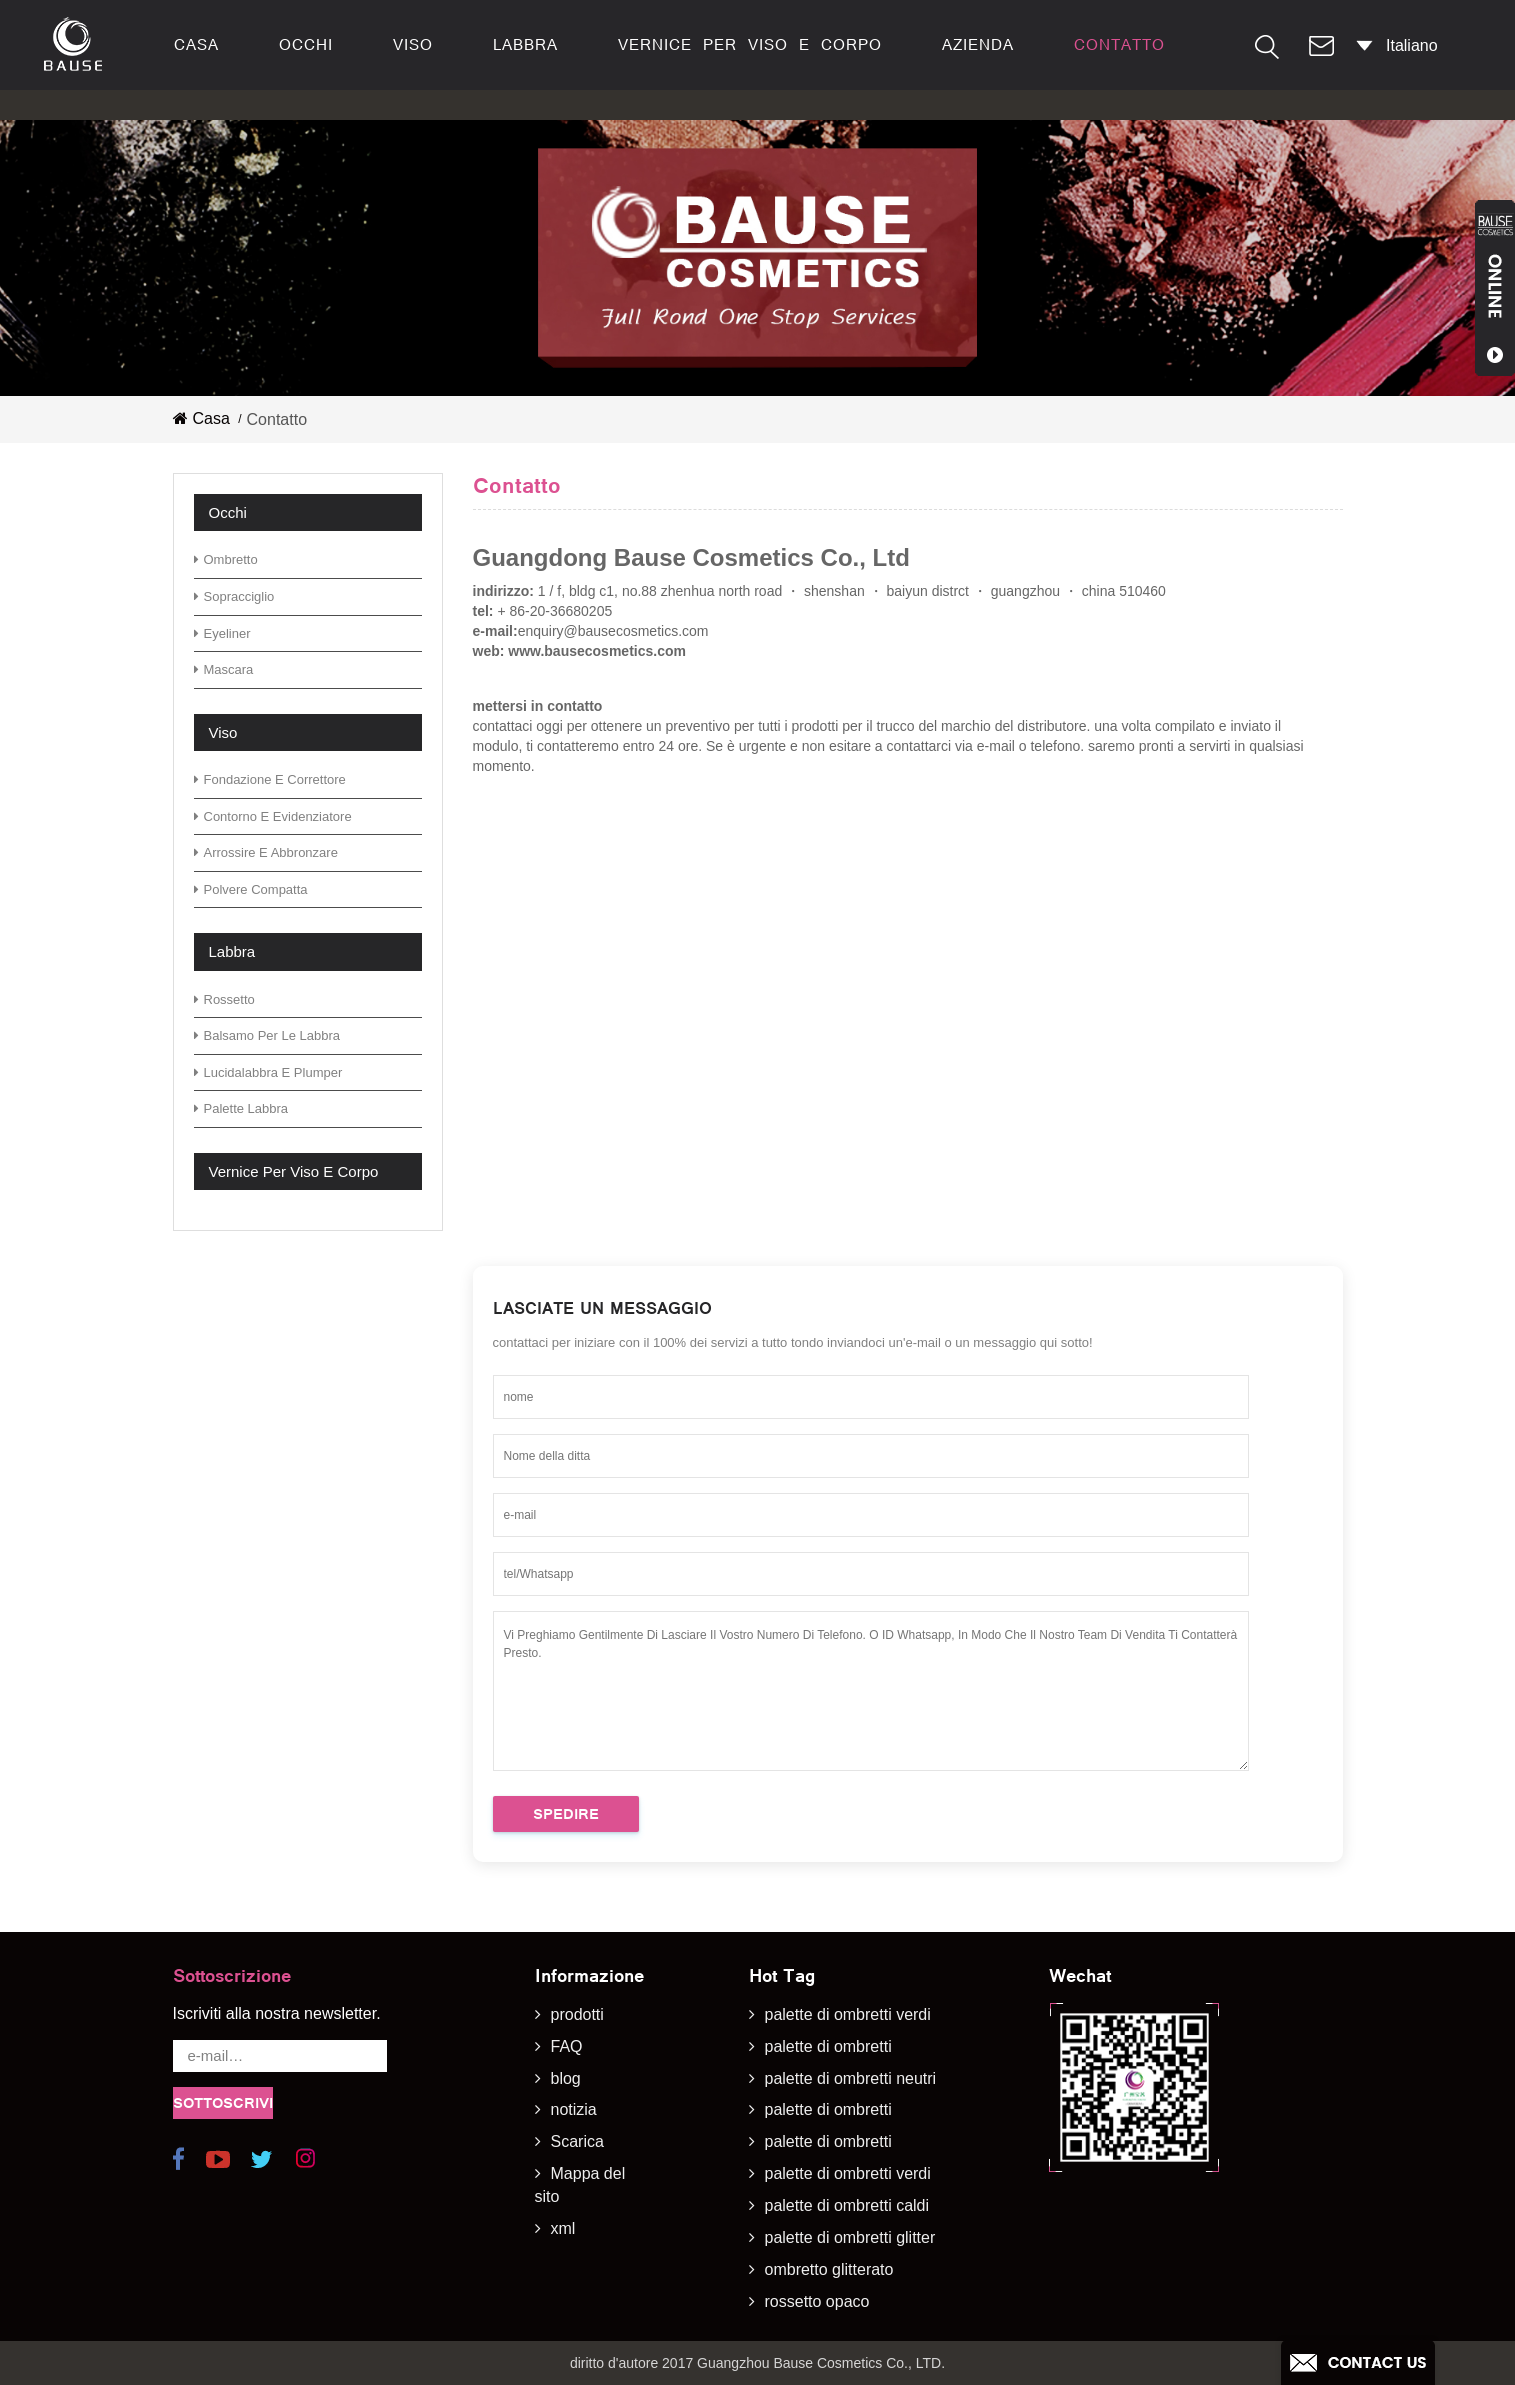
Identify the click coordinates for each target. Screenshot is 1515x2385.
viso (413, 44)
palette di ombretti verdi (848, 2014)
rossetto (224, 999)
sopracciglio (234, 596)
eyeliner (222, 633)
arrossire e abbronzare (266, 852)
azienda (978, 44)
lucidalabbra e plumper (268, 1072)
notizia (574, 2109)
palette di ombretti (828, 2046)
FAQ (567, 2046)
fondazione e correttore (270, 779)
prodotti (577, 2014)
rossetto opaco (817, 2301)
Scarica (577, 2141)
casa (196, 44)
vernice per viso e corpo (750, 44)
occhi (306, 44)
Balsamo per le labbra (267, 1035)
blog (566, 2078)
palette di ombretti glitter (850, 2237)
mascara (224, 669)
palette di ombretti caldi (847, 2205)
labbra (525, 44)
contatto (1119, 44)
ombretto (226, 559)
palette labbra (241, 1108)
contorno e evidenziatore (273, 816)
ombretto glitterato (829, 2269)
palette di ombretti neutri (851, 2078)
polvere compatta (251, 889)
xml (563, 2228)
